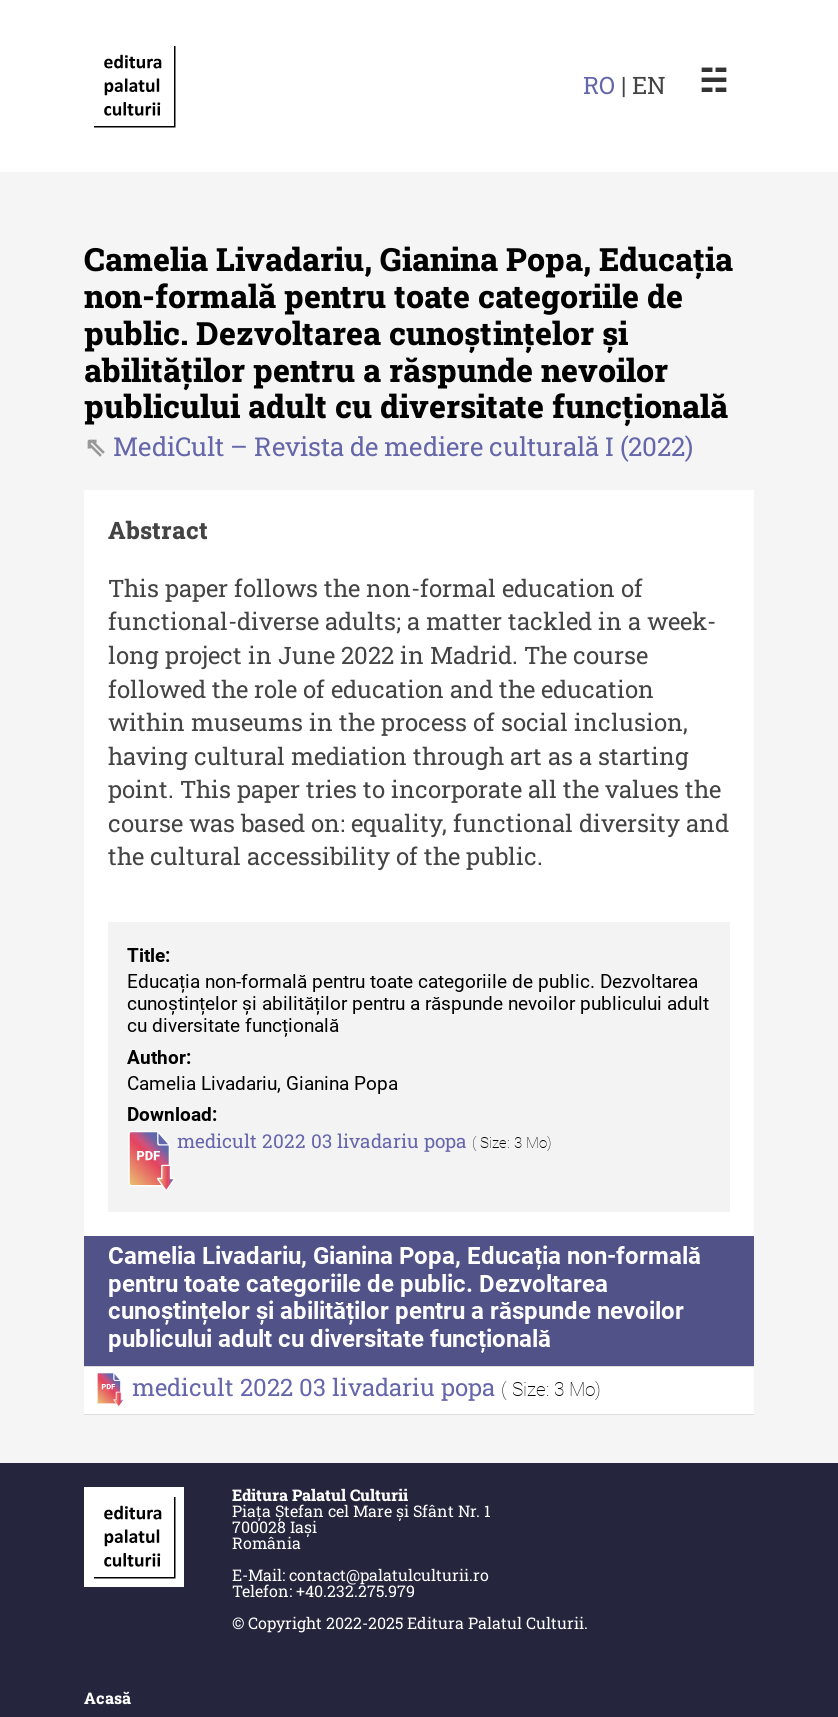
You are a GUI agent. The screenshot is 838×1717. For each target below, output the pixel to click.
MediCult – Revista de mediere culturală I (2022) (403, 446)
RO (599, 85)
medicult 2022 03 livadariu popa (324, 1140)
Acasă (107, 1697)
